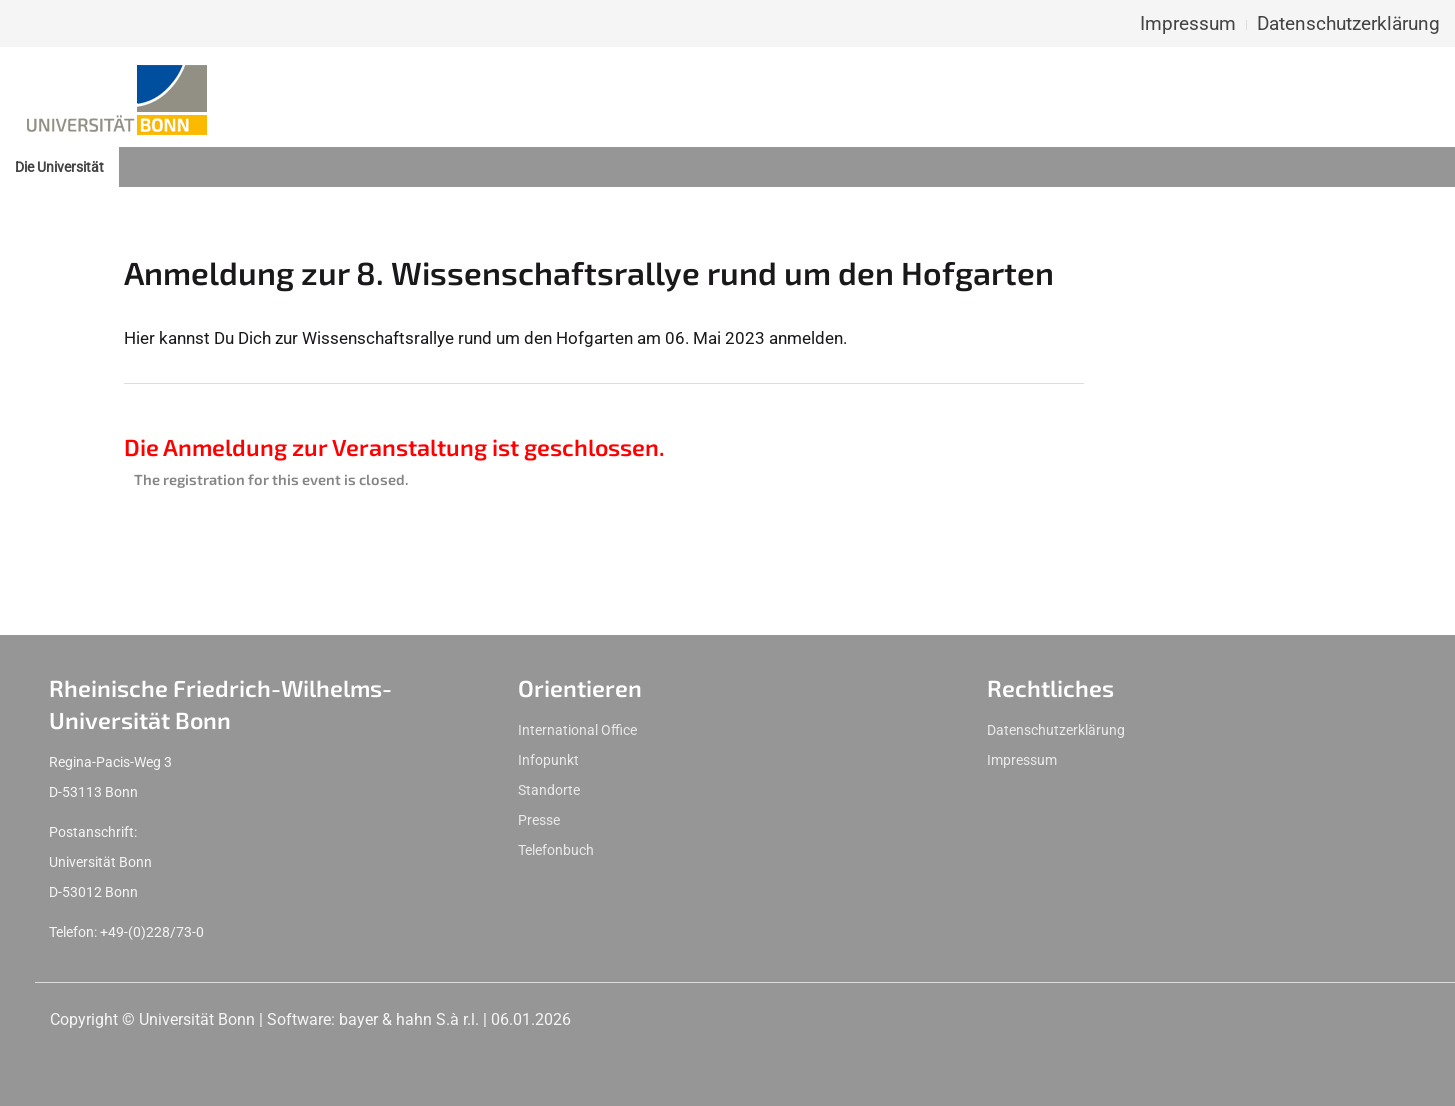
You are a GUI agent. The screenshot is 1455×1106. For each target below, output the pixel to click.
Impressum (1188, 23)
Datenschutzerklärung (1348, 23)
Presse (539, 820)
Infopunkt (548, 760)
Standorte (549, 790)
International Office (577, 730)
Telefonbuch (556, 850)
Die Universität (59, 167)
